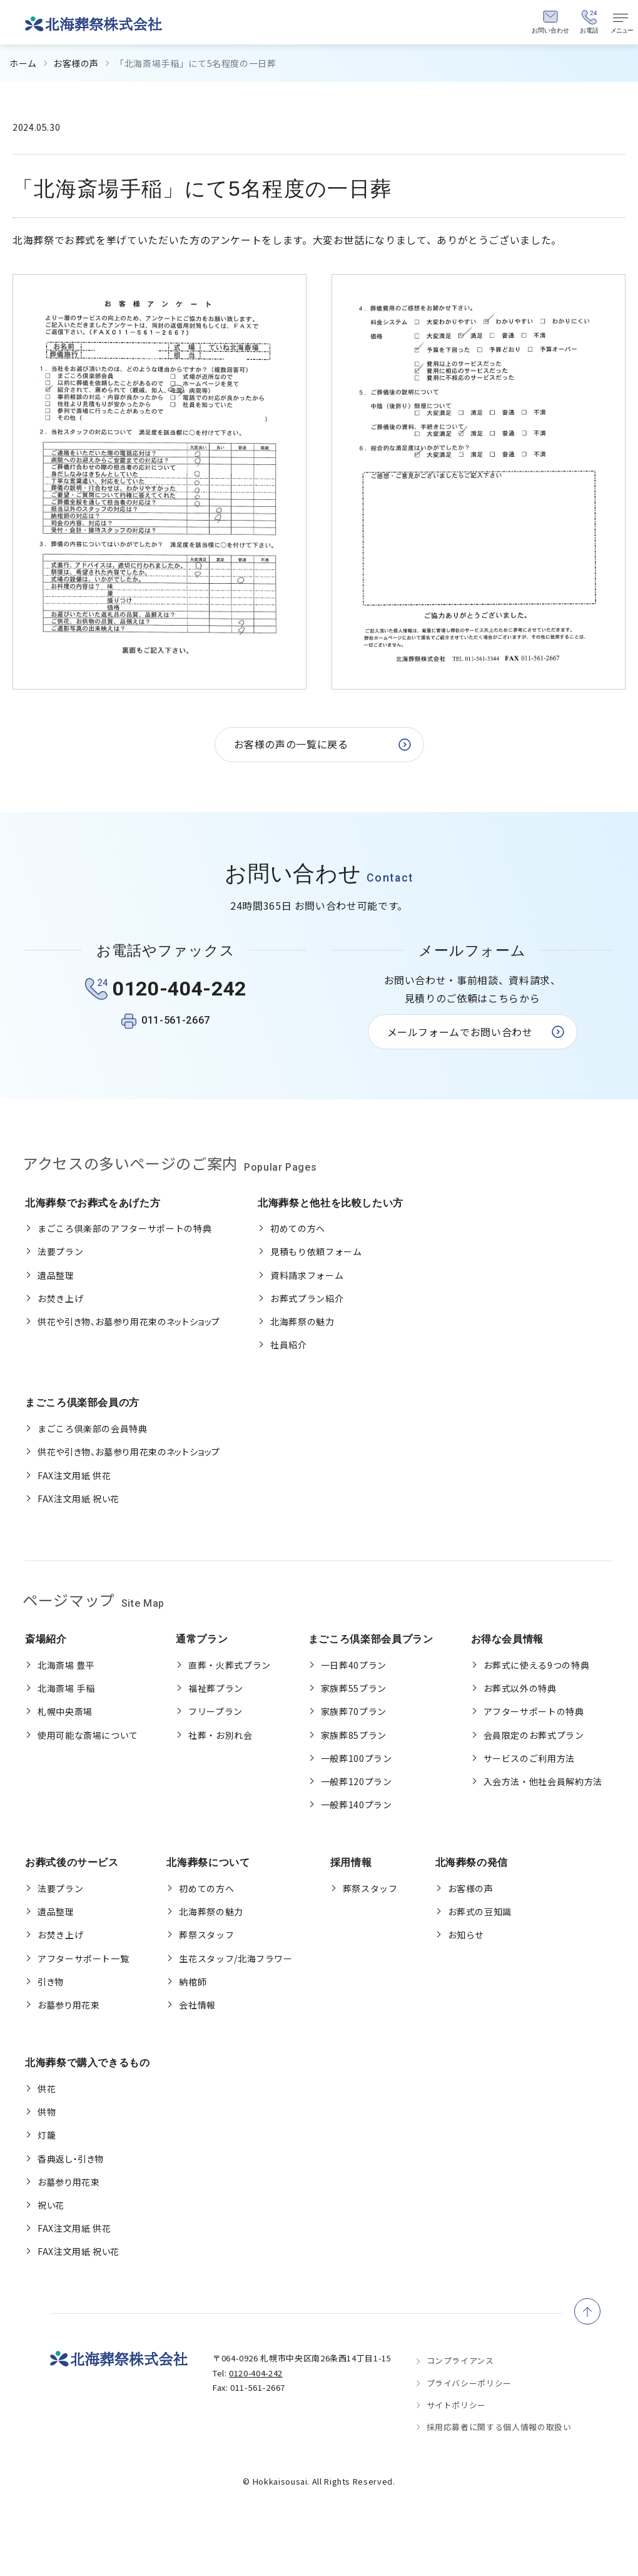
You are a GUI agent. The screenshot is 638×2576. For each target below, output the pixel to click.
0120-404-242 (256, 2373)
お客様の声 (76, 63)
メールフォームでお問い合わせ (460, 1031)
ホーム (23, 63)
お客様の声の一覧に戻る (291, 743)
